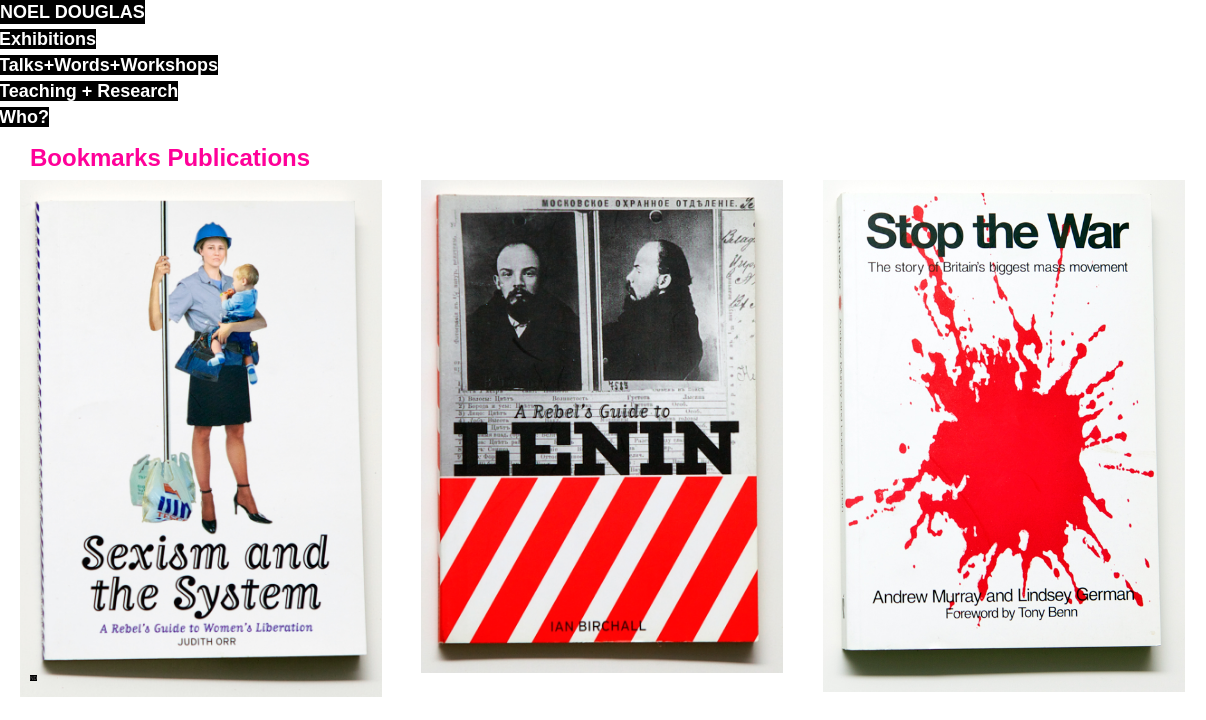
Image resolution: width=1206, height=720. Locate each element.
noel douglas (72, 12)
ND (33, 678)
